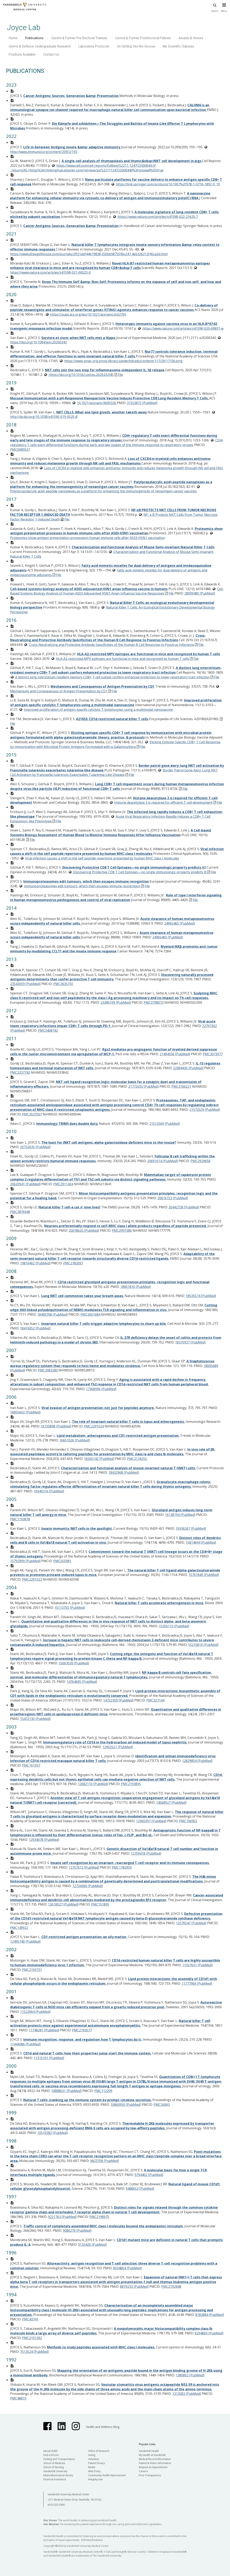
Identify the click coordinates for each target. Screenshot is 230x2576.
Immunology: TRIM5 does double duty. (67, 1123)
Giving (91, 2455)
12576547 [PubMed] (191, 1923)
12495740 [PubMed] (25, 1941)
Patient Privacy (96, 2463)
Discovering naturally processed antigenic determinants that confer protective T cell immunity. (111, 977)
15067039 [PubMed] (74, 1663)
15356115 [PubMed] (174, 1626)
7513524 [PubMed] (34, 2351)
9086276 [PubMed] (77, 2230)
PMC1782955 (122, 1867)
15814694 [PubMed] (201, 1542)
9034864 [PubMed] (127, 2268)
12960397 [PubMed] (151, 1821)
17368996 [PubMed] (101, 1389)
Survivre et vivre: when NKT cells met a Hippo (78, 338)
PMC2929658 (200, 1161)
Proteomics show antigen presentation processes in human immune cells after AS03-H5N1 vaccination (116, 531)
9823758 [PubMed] (104, 2161)
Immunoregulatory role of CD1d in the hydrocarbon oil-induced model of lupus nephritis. (115, 1742)
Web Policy (94, 2471)
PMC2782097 (73, 1263)
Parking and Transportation (59, 2459)
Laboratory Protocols (93, 46)
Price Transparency (150, 2475)
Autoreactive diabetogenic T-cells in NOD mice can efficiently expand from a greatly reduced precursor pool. (116, 2004)
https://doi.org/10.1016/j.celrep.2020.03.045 (81, 374)
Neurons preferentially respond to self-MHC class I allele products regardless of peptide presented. (125, 1226)
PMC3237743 (20, 1072)
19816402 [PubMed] (35, 1263)
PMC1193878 (20, 1519)
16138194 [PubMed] (180, 1514)
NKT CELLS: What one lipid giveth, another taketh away (102, 412)
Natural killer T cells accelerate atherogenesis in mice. (159, 1603)
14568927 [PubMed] (171, 1802)
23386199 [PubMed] (116, 1002)
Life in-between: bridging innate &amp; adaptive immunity (72, 147)
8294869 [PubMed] (209, 2333)
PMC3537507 (32, 1114)
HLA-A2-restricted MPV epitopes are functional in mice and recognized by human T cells (148, 654)
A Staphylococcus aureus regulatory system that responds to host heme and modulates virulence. (112, 1363)
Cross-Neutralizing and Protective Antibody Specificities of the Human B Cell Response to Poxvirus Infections (108, 637)
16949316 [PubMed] (49, 1491)
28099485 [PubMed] (199, 593)
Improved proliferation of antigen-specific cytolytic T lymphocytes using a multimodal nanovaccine (116, 702)
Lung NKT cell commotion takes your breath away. (82, 1296)
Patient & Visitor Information (155, 2463)
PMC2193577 (82, 2030)
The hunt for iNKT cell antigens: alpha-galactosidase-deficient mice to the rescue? (108, 1142)
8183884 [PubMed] (209, 2314)
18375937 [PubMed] (190, 1342)
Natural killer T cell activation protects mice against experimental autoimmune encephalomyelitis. (110, 2023)
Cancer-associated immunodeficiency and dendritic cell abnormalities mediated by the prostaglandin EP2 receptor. (116, 1897)
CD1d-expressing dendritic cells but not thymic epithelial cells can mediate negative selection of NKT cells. (116, 1777)
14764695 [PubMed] (82, 1681)
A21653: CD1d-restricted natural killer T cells (112, 719)
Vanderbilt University (55, 2471)
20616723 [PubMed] (172, 1198)
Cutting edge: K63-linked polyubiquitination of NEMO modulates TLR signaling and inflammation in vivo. (113, 1307)
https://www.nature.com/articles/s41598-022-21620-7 (158, 216)
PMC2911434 (63, 1184)
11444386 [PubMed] (25, 2044)
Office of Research (98, 2451)
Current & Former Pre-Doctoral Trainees (79, 38)
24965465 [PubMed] (179, 923)
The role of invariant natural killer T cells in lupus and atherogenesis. (128, 1421)
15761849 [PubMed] (203, 1574)
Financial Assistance (54, 2479)
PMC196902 (188, 1821)
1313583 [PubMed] (186, 2393)
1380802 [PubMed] (190, 2375)
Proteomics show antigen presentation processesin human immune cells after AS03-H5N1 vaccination (87, 538)
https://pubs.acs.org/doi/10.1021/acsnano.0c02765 (88, 314)
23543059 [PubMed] (25, 984)
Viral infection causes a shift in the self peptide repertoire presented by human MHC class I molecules (117, 851)
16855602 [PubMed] (25, 1412)
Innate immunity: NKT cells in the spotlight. (77, 1528)
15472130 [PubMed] (35, 1719)
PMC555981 (62, 1561)
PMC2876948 (20, 1212)
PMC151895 (100, 1904)
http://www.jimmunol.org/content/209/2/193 (43, 152)
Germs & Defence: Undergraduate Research (40, 46)
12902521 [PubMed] (117, 1747)
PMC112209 (103, 2091)
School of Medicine (54, 2463)
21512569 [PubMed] (164, 1123)
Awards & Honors (191, 38)
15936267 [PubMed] (190, 1528)
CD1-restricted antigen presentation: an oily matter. (84, 1937)
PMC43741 (30, 2319)
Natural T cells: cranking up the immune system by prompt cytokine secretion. (87, 2100)
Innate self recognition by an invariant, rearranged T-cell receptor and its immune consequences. (130, 1863)
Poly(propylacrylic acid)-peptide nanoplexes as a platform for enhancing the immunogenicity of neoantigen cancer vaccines (111, 484)
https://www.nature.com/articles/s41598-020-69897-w (183, 328)
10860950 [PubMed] (125, 2104)
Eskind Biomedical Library (58, 2475)
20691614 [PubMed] (162, 1161)
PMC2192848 (171, 2286)
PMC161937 (31, 1765)
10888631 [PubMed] (66, 2091)
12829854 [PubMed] (197, 1761)
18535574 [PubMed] (201, 1296)
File (120, 374)
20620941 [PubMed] (25, 1184)
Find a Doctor (51, 2455)
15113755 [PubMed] (70, 1607)
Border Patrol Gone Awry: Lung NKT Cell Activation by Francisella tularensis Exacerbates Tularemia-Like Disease (114, 772)
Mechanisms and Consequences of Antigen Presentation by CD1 (102, 686)
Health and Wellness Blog (102, 2427)
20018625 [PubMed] (84, 1230)
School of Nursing (53, 2467)
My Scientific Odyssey (178, 46)
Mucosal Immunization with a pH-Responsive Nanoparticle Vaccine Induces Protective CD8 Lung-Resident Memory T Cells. (109, 398)
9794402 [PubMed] (149, 2175)
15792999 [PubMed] (25, 1561)
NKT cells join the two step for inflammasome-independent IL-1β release (105, 370)
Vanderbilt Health (149, 2451)
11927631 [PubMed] (197, 1965)
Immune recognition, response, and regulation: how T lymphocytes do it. (82, 2039)
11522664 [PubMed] (35, 2011)
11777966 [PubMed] (197, 1983)
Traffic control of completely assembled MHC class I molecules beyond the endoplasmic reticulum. (103, 2226)
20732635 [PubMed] (35, 1147)
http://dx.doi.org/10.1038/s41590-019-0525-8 (43, 416)
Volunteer (93, 2459)
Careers (143, 2471)
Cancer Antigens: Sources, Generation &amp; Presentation (71, 96)
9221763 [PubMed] (62, 2217)
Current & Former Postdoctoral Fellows (143, 38)
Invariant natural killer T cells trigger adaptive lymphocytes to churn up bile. (104, 1323)
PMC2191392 (32, 2338)
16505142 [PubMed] (99, 1458)
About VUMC (50, 2451)
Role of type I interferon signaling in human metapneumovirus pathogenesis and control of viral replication (116, 897)
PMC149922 (19, 1927)
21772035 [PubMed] (143, 1086)
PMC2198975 (99, 2217)
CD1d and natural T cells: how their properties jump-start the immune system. (87, 2053)
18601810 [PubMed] (135, 1286)
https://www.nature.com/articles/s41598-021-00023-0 (50, 272)
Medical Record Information (155, 2459)
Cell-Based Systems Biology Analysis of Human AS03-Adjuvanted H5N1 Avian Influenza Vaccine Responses (117, 591)
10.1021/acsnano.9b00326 (97, 403)
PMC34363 (162, 2104)
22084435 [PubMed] (188, 1068)
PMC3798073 (154, 1002)
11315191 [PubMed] (49, 2058)
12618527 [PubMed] (63, 1904)
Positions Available (22, 54)
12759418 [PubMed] (146, 1853)
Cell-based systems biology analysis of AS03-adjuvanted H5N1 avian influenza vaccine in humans (89, 589)
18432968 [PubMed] (123, 1472)
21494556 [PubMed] (175, 1054)
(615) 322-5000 (56, 2504)
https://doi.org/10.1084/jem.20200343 (38, 342)
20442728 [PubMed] (184, 1207)
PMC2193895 (131, 1784)
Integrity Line (95, 2479)
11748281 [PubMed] (44, 2030)
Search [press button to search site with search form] (214, 7)
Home (13, 38)
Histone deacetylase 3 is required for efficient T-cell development (163, 802)
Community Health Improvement (107, 2475)
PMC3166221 (181, 1086)
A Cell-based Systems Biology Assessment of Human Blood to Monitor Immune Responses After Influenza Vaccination (110, 832)
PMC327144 (155, 1700)
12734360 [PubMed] (87, 1886)
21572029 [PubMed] (204, 1109)
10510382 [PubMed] (52, 2133)
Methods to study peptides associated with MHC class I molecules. (101, 2347)
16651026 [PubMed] (74, 1440)
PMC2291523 (32, 1579)
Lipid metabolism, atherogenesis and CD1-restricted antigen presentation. (118, 1435)
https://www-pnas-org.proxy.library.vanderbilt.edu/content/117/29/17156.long (123, 361)
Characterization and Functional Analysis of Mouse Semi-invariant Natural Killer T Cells (143, 547)
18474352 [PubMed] (35, 1328)
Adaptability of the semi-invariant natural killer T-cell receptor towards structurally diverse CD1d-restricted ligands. (112, 1256)
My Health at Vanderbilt (152, 2455)
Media (91, 2467)
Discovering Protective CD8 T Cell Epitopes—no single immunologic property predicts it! (134, 867)
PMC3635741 (63, 984)
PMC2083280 (48, 1370)
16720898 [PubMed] (56, 1426)
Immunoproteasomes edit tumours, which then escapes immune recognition (86, 881)
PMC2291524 (94, 1426)
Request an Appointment (153, 2467)
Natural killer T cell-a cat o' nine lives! (69, 1207)
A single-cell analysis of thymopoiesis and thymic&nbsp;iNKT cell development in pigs (132, 161)
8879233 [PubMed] (134, 2286)
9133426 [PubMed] (92, 2244)
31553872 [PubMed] (142, 403)
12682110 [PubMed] (93, 1784)
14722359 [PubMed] (118, 1700)
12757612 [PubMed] (84, 1867)
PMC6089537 (20, 449)
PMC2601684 (90, 1314)
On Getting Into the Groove (136, 46)
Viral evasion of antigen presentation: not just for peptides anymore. (98, 1408)
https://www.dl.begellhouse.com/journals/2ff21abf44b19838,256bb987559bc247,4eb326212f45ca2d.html (89, 254)
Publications (34, 38)
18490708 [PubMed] (52, 1314)
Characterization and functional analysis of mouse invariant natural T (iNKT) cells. (128, 1468)
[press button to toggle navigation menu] (224, 9)
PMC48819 (18, 2398)
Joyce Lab (23, 27)
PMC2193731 (32, 1969)
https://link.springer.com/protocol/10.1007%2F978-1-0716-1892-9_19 (168, 184)
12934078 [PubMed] (44, 1839)
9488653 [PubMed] (140, 2188)
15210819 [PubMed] (203, 1644)
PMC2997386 (122, 1230)
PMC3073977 (213, 1054)
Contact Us (51, 54)
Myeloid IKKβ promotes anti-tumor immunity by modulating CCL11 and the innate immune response (114, 948)
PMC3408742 (48, 1030)
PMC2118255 (137, 1458)
